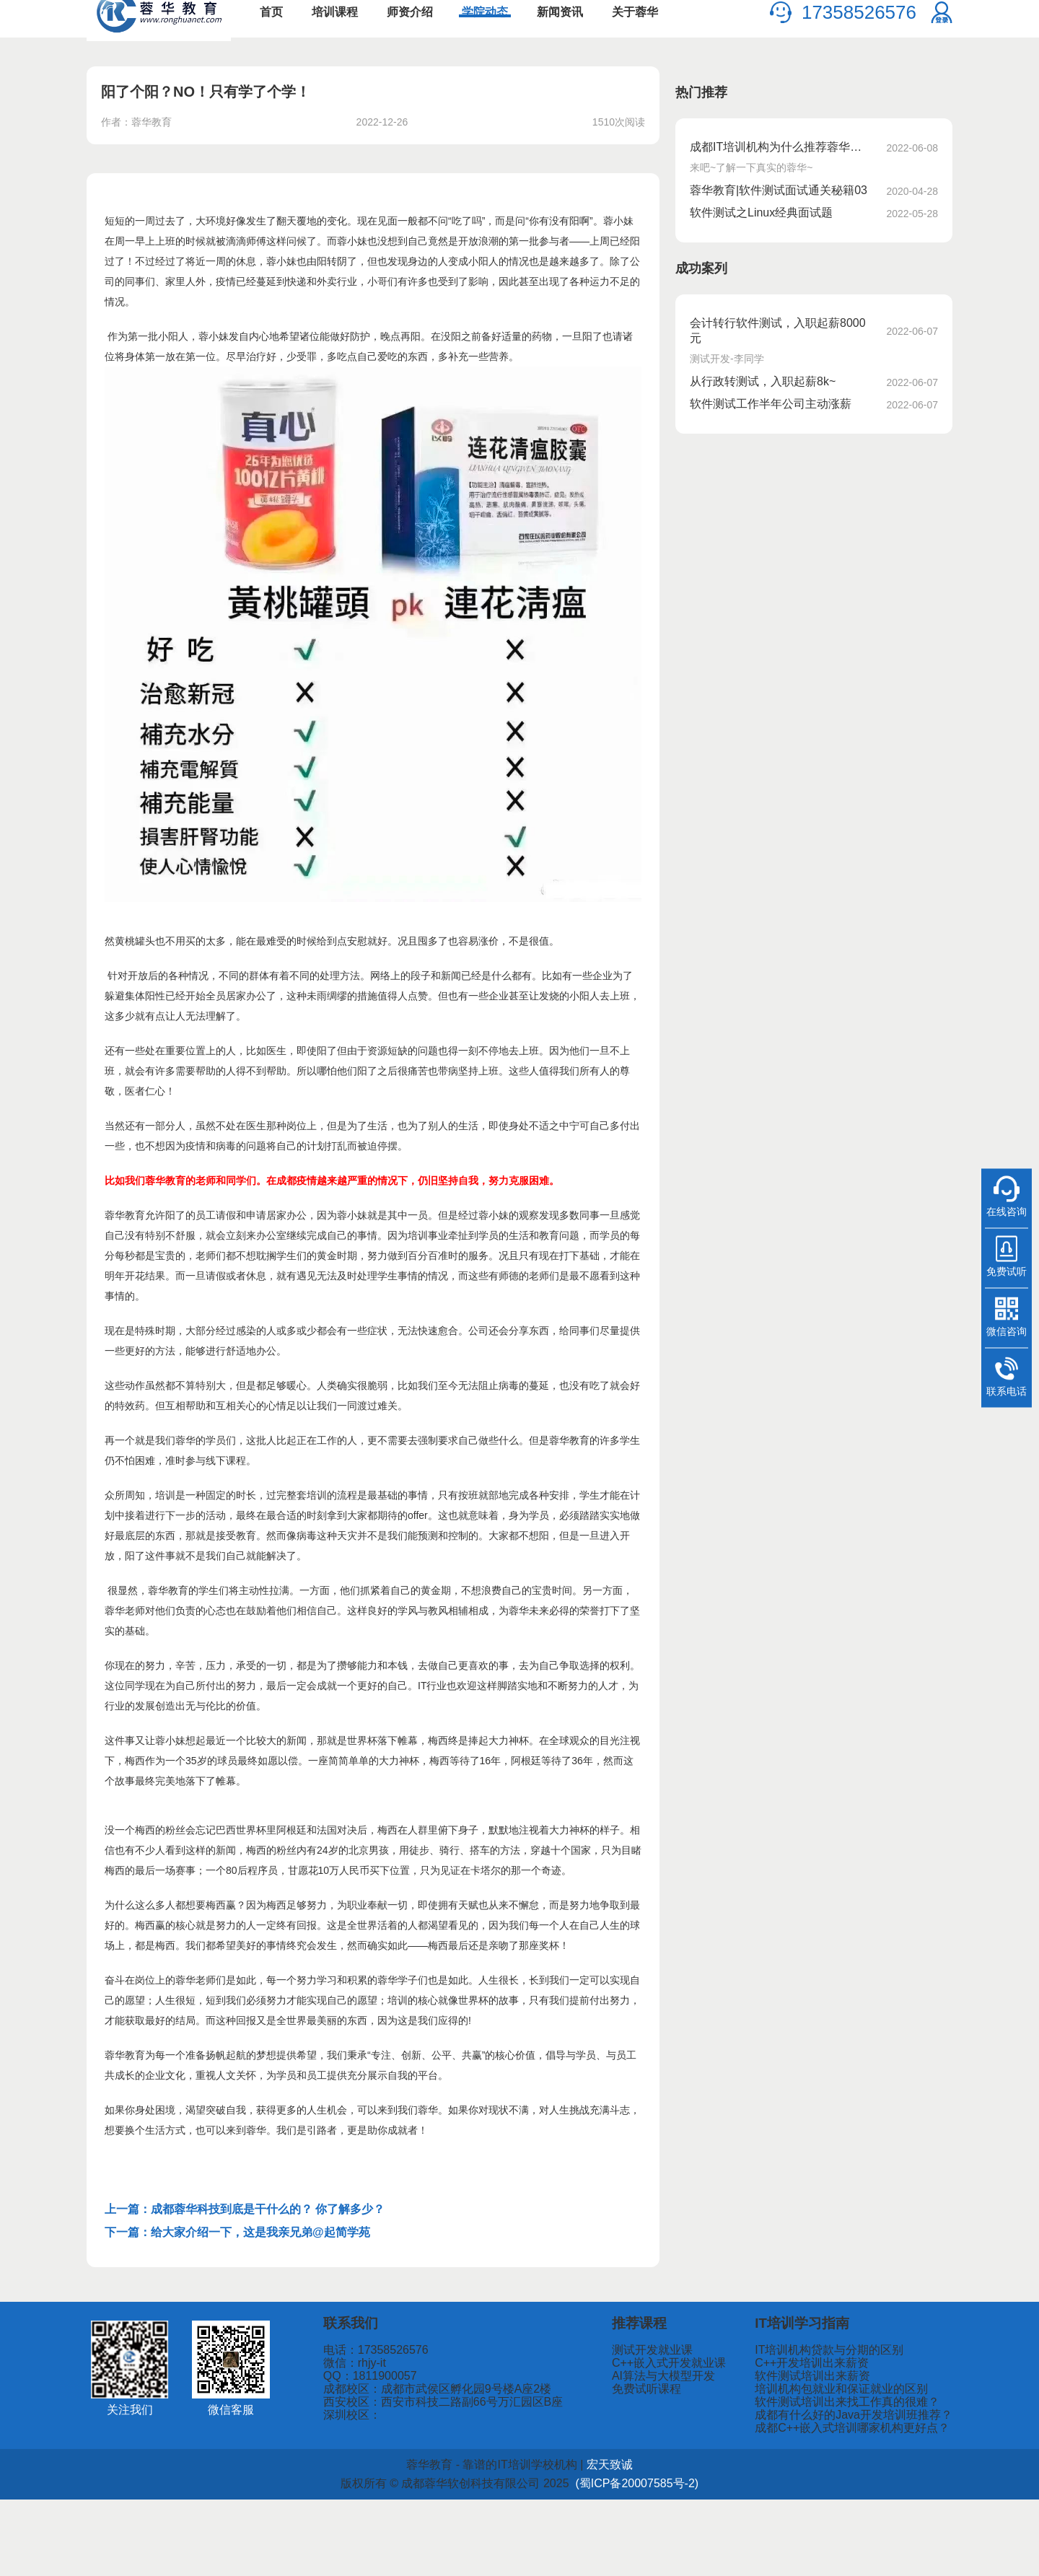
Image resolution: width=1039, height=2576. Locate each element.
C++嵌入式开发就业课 (716, 2403)
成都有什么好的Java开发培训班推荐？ (872, 2484)
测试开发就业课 (703, 2383)
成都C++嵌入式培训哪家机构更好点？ (871, 2505)
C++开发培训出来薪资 (838, 2403)
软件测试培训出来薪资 (839, 2424)
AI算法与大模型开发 (712, 2424)
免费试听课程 (698, 2444)
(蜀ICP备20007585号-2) (607, 2560)
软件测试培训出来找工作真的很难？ (867, 2464)
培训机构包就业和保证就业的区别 (862, 2444)
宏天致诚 (587, 2541)
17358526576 (859, 29)
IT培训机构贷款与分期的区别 (852, 2383)
